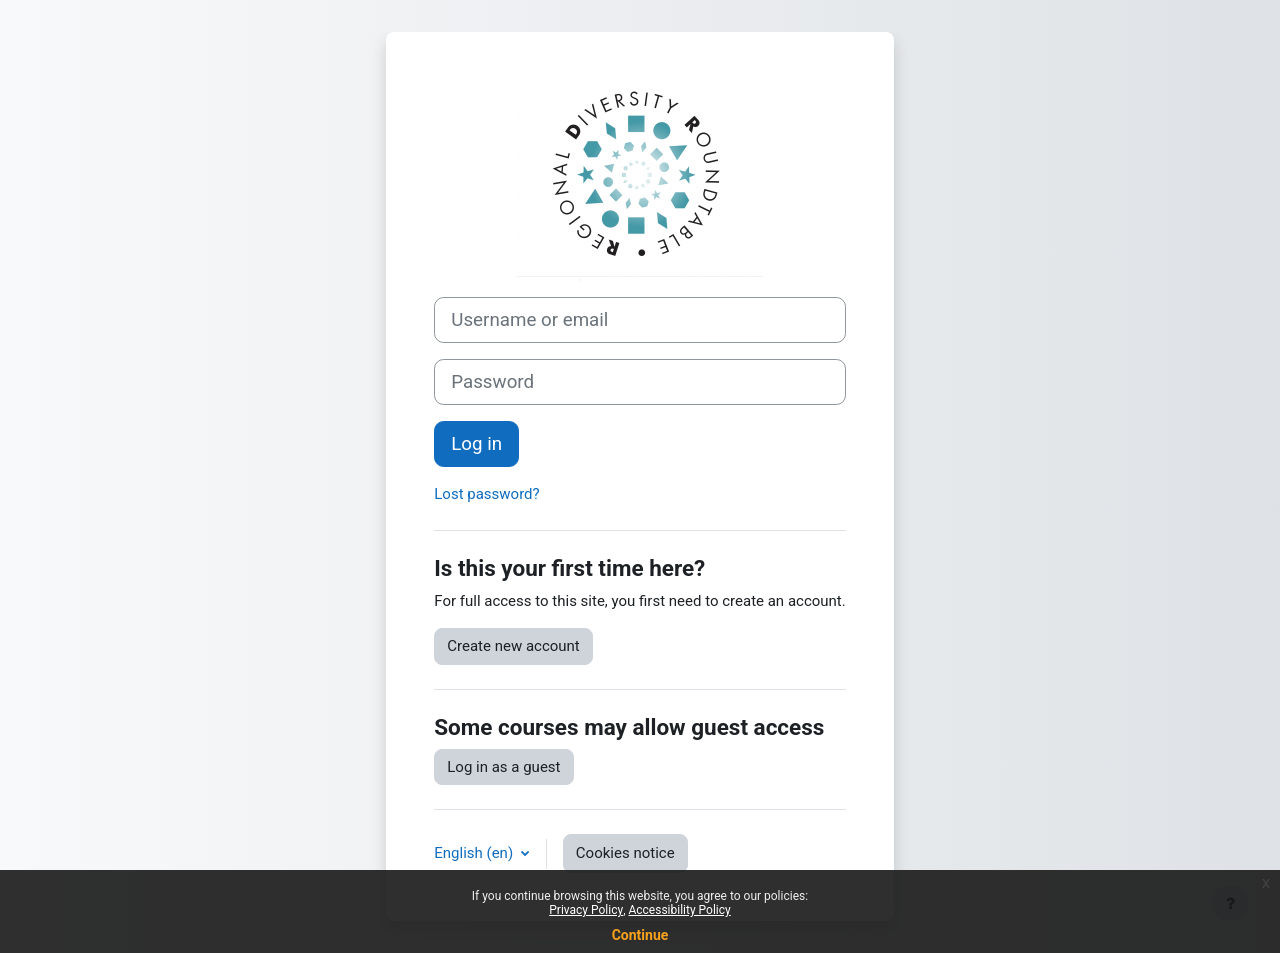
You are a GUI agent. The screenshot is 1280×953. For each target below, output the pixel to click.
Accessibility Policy (679, 910)
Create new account (513, 646)
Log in (476, 444)
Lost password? (486, 494)
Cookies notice (625, 853)
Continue (640, 935)
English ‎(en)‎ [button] (475, 853)
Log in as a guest (503, 767)
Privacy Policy (586, 910)
